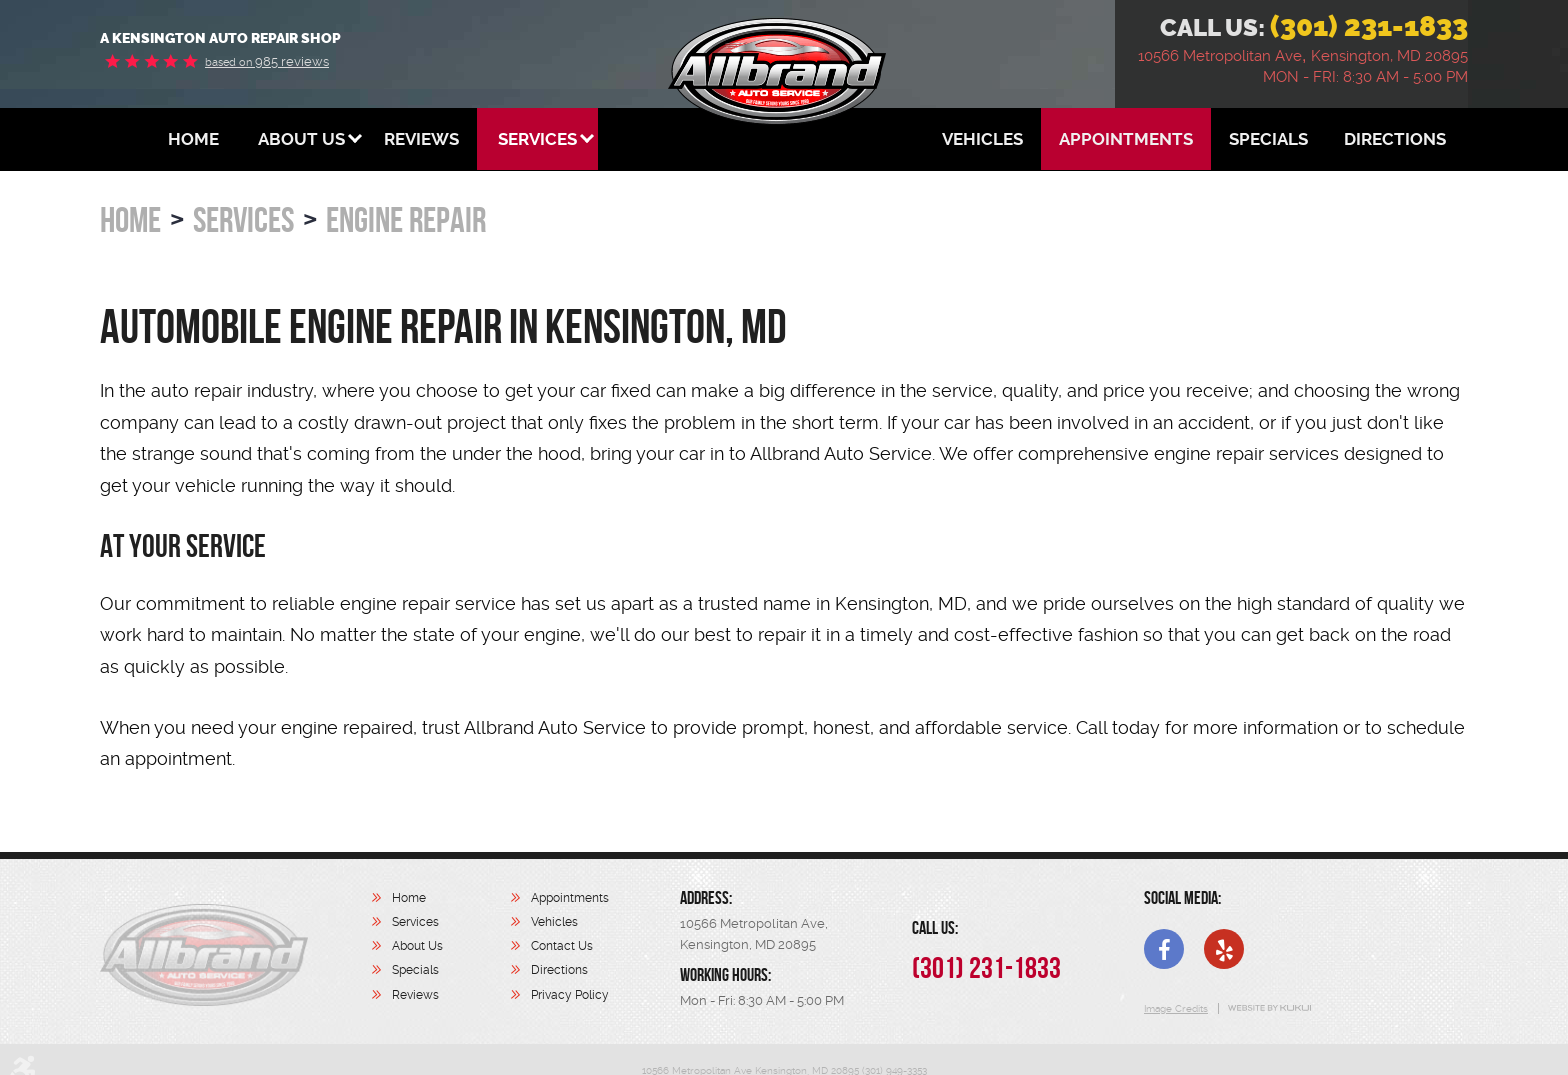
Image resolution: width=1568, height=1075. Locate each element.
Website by (1268, 1008)
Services (537, 139)
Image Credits (1176, 1008)
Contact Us (562, 946)
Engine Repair (406, 219)
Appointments (1126, 139)
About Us (301, 139)
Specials (1268, 139)
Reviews (421, 139)
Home (193, 139)
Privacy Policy (570, 995)
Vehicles (982, 139)
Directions (1395, 139)
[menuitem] (193, 139)
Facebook (1164, 949)
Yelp (1224, 949)
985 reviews (267, 61)
